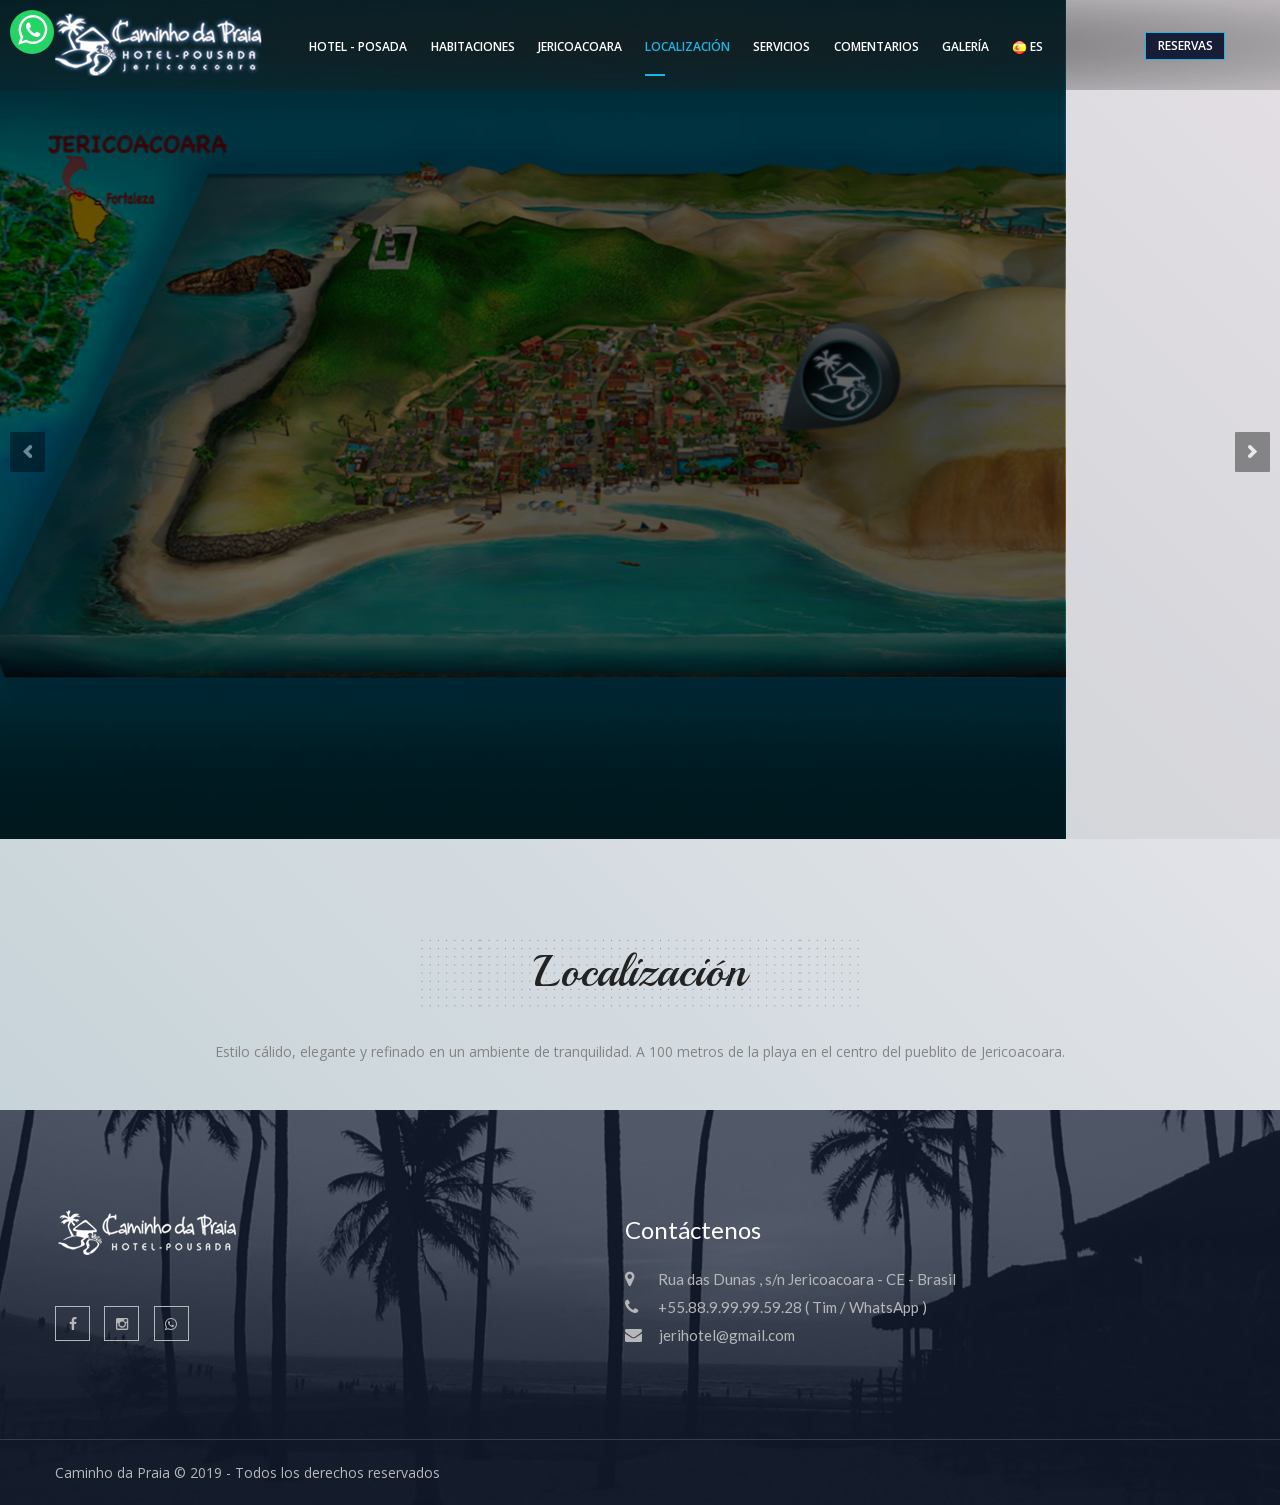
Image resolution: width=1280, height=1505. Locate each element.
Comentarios (876, 46)
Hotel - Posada (358, 46)
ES (1027, 46)
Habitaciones (473, 46)
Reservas (1185, 45)
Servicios (781, 46)
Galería (965, 46)
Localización (687, 46)
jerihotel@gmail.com (727, 1335)
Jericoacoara (580, 46)
